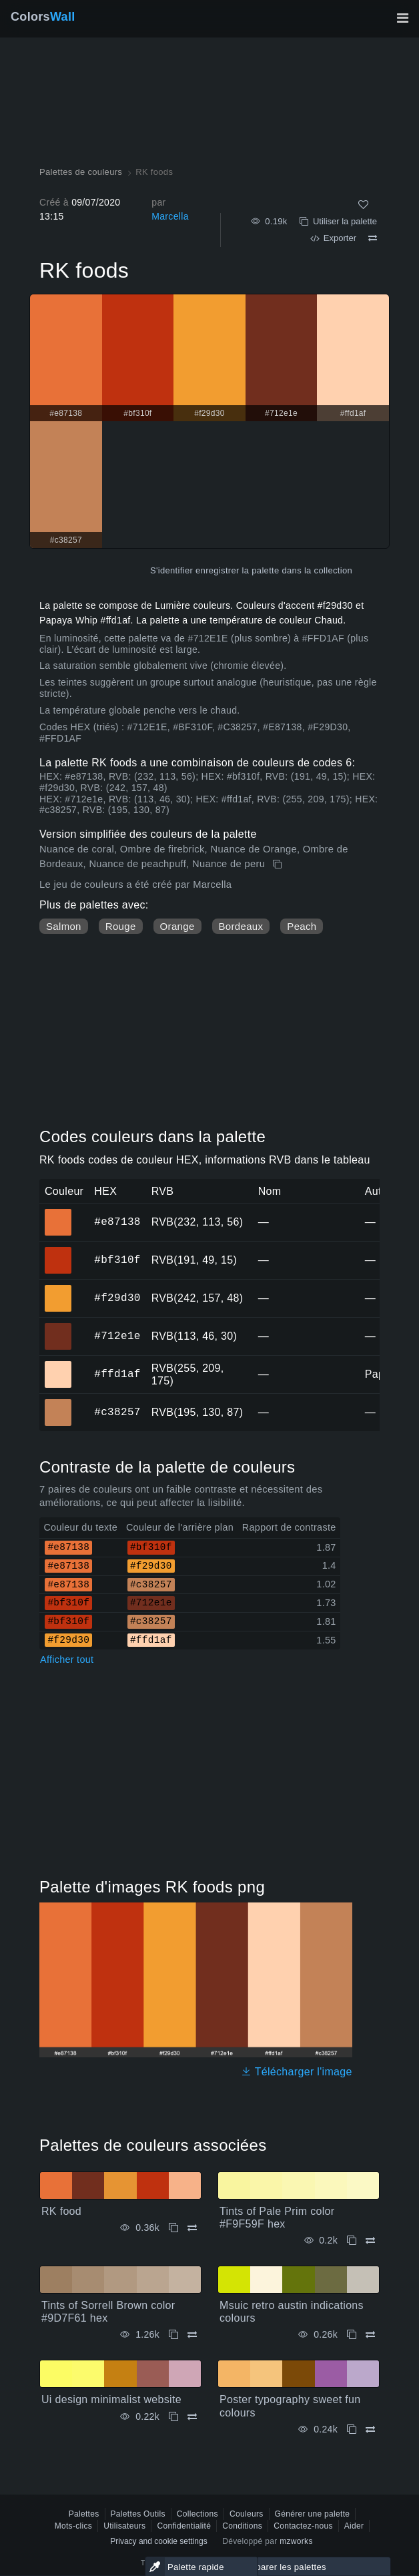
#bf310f (117, 1259)
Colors (43, 16)
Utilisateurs (124, 2526)
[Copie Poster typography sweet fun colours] (351, 2429)
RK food (61, 2211)
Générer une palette (312, 2514)
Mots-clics (74, 2526)
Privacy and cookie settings (158, 2541)
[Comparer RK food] (192, 2228)
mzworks (296, 2541)
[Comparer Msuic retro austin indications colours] (370, 2335)
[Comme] (363, 204)
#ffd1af (117, 1373)
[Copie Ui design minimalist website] (173, 2417)
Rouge (120, 926)
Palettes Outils (138, 2514)
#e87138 (117, 1221)
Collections (197, 2514)
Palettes (84, 2514)
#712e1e (117, 1335)
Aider (354, 2526)
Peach (301, 926)
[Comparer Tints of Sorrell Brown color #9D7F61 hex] (192, 2335)
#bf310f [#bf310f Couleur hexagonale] (58, 1251)
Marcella (169, 216)
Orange (177, 926)
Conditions (242, 2526)
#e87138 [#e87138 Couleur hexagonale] (58, 1213)
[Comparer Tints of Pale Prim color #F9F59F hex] (370, 2241)
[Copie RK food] (173, 2228)
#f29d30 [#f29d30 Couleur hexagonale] (58, 1289)
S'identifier (171, 570)
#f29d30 (117, 1297)
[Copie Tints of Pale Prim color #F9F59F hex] (351, 2241)
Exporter (333, 238)
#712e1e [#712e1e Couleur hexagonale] (58, 1327)
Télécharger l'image (296, 2071)
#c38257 (117, 1411)
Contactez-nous (303, 2526)
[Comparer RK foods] (372, 238)
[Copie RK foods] (278, 864)
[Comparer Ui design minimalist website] (192, 2417)
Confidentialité (184, 2526)
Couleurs (247, 2514)
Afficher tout (66, 1659)
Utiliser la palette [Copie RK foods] (338, 221)
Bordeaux (241, 926)
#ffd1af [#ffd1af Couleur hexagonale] (58, 1365)
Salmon (63, 926)
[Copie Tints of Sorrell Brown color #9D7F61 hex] (173, 2335)
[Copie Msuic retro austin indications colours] (351, 2335)
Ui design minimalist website (111, 2399)
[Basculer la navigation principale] (402, 18)
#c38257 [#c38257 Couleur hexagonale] (58, 1403)
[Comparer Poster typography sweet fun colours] (370, 2429)
